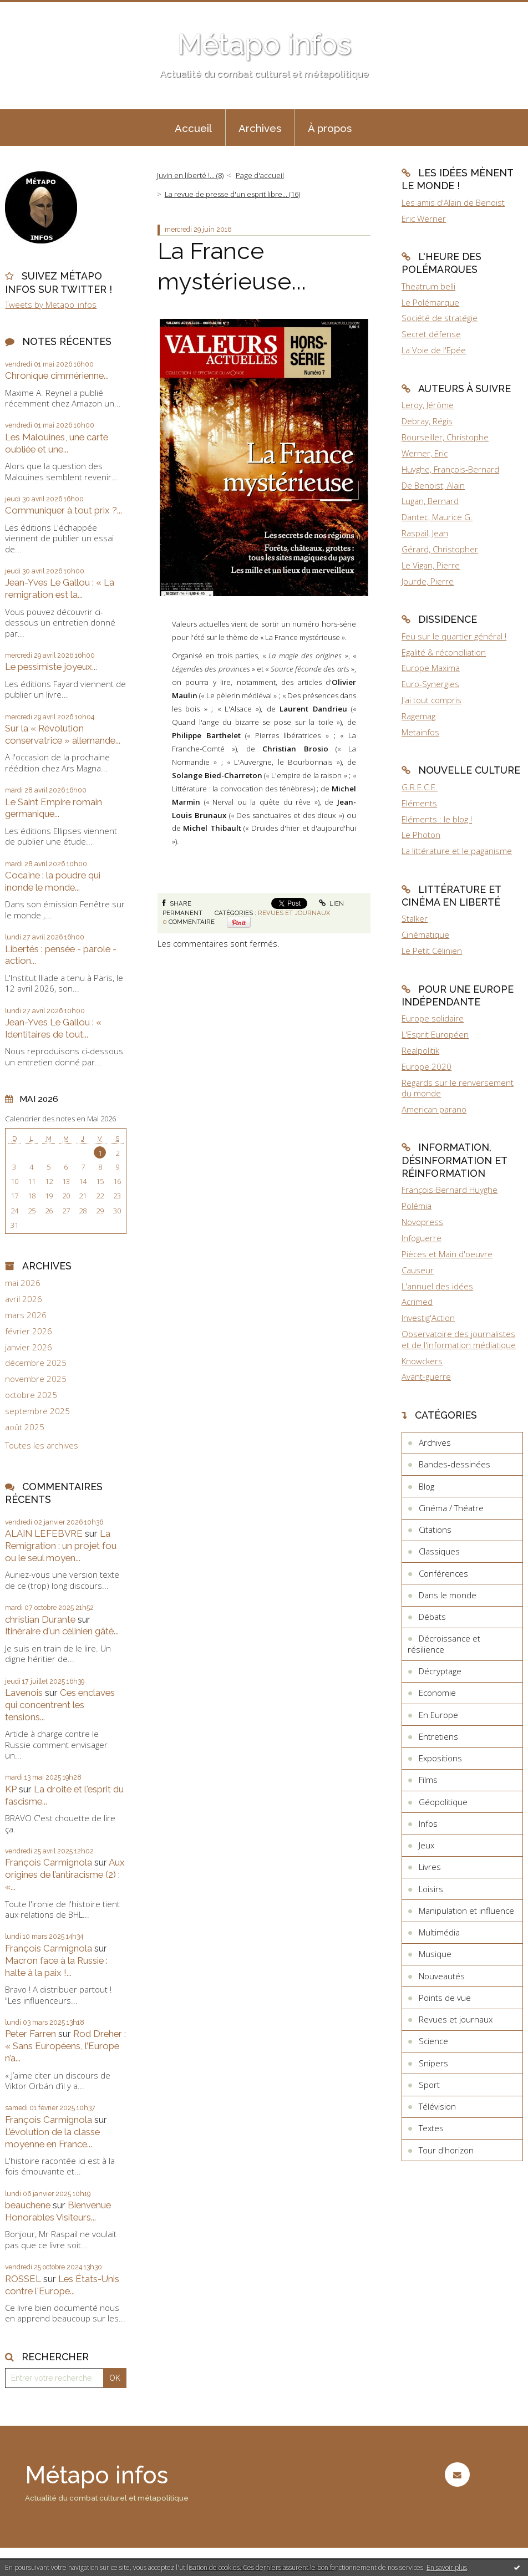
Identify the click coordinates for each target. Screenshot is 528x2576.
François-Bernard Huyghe (449, 1189)
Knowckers (422, 1360)
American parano (434, 1109)
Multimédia (439, 1932)
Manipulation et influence (466, 1910)
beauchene (27, 2205)
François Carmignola (48, 1862)
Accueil (193, 128)
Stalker (415, 918)
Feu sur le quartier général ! (454, 636)
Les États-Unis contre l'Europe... (62, 2284)
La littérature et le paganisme (457, 850)
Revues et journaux (294, 913)
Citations (435, 1529)
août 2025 (24, 1427)
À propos (330, 128)
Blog (426, 1486)
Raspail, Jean (425, 532)
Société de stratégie (440, 317)
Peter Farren (30, 2033)
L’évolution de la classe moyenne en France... (52, 2138)
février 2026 (28, 1331)
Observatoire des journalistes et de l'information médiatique (459, 1339)
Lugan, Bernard (430, 500)
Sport (429, 2084)
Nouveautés (442, 1975)
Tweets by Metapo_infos (51, 304)
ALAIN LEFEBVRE (44, 1533)
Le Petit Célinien (432, 950)
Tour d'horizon (446, 2150)
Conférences (443, 1573)
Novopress (422, 1221)
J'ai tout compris (431, 699)
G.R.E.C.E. (420, 786)
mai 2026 (22, 1283)
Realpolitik (420, 1050)
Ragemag (418, 716)
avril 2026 (23, 1299)
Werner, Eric (425, 453)
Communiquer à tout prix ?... (63, 510)
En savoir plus (447, 2567)
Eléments (419, 803)
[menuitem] (193, 127)
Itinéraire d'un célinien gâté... (62, 1631)
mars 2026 (26, 1315)
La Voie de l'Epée (434, 349)
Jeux (426, 1845)
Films (428, 1779)
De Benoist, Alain (433, 485)
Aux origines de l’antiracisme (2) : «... (65, 1874)
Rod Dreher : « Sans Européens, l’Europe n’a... (65, 2046)
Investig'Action (428, 1317)
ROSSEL (23, 2278)
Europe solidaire (433, 1018)
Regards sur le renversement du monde (458, 1088)
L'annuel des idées (437, 1286)
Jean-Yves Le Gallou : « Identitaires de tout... (53, 1028)
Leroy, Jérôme (428, 404)
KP (11, 1789)
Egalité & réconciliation (444, 652)
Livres (430, 1866)
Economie (437, 1692)
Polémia (416, 1205)
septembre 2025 (37, 1411)
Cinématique (425, 934)
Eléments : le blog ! (437, 819)
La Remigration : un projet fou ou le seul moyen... (60, 1545)
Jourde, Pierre (428, 581)
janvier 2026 (28, 1347)
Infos (428, 1823)
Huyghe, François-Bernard (450, 469)
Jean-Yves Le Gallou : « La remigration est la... (59, 588)
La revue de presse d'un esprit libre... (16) (232, 194)
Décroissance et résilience (444, 1644)
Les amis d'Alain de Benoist (453, 202)
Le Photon (421, 834)
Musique (435, 1953)
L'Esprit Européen (435, 1034)
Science (433, 2040)
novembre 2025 (36, 1379)
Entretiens (438, 1736)
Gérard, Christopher (440, 549)
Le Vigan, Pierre (431, 565)
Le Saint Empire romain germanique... (53, 808)
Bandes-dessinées (454, 1464)
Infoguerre (421, 1237)
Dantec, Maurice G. (437, 516)
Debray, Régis (427, 420)
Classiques (439, 1551)
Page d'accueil (260, 175)
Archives (259, 128)
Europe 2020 (426, 1066)
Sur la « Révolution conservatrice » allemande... (62, 734)
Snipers (433, 2063)
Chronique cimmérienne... (57, 375)
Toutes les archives (41, 1445)
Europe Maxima (431, 667)
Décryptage (440, 1670)
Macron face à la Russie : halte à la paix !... (56, 1966)
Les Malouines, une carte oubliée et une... (56, 443)
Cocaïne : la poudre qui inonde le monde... (52, 881)
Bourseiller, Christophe (445, 437)
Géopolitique (443, 1801)
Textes (431, 2127)
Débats (432, 1616)
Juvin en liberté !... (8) (190, 175)
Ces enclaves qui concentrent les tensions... (60, 1705)
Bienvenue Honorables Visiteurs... (58, 2211)
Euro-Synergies (430, 683)
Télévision (437, 2106)
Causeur (418, 1270)
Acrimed (417, 1301)
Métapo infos (264, 44)
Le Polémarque (430, 302)
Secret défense (431, 333)
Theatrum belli (428, 286)
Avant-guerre (426, 1376)
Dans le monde (447, 1595)
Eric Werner (424, 218)
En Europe (438, 1714)
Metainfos (420, 732)
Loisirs (431, 1888)
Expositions (440, 1758)
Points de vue (445, 1997)
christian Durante (40, 1619)
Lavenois (24, 1692)
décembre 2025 (36, 1363)
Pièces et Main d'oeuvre (447, 1253)
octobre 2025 (31, 1395)
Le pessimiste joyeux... (51, 666)
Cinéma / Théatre (451, 1507)
